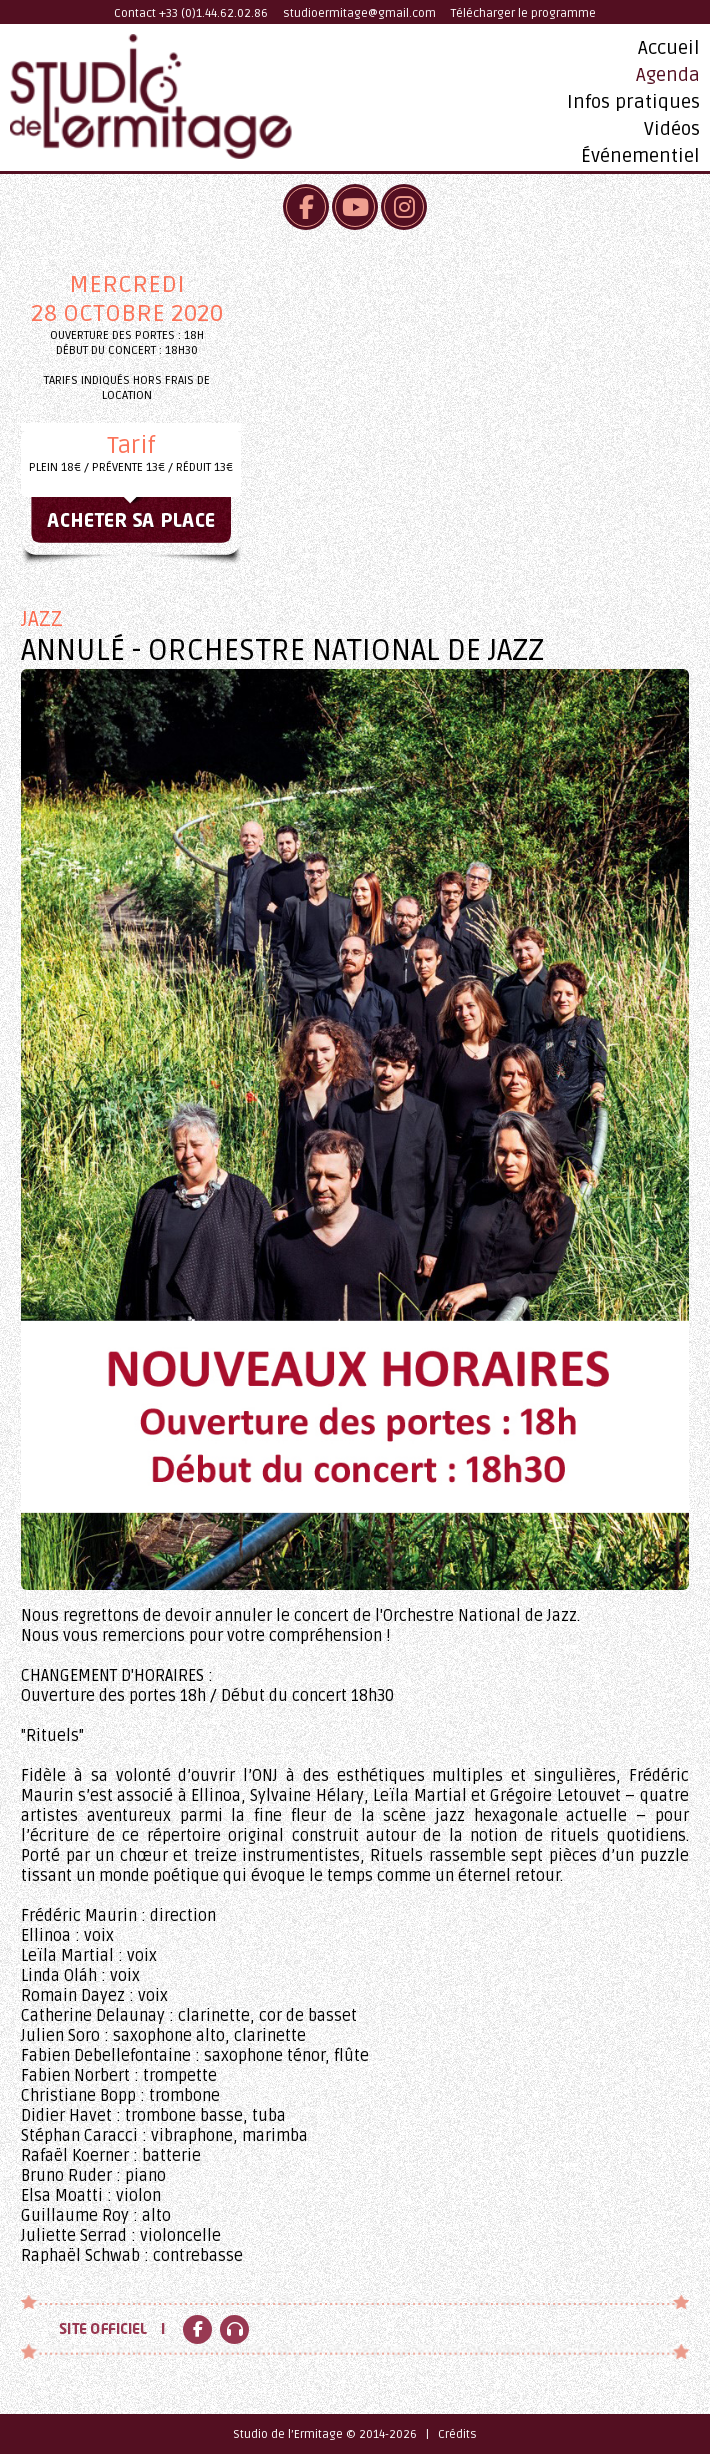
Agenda (668, 75)
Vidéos (672, 129)
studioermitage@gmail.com (359, 13)
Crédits (457, 2434)
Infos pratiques (633, 102)
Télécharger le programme (523, 13)
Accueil (669, 48)
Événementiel (640, 156)
